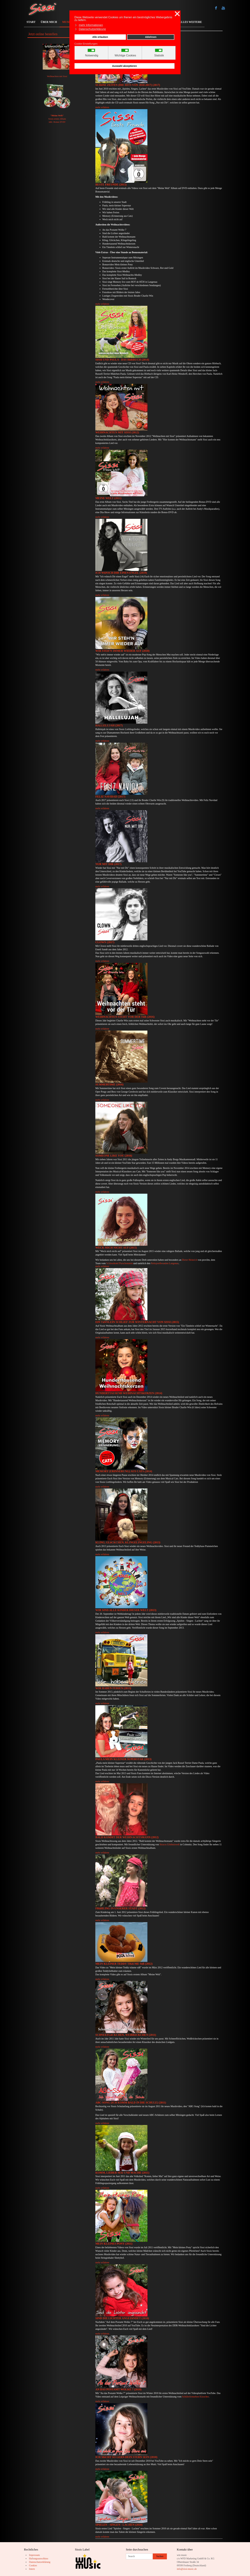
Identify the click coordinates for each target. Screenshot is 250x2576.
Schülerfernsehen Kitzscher (195, 2396)
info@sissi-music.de (187, 2569)
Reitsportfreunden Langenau (165, 1263)
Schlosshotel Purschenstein (119, 1263)
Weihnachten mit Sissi (57, 76)
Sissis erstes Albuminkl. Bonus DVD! (57, 118)
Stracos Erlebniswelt (170, 1844)
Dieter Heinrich (189, 1260)
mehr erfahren (102, 107)
